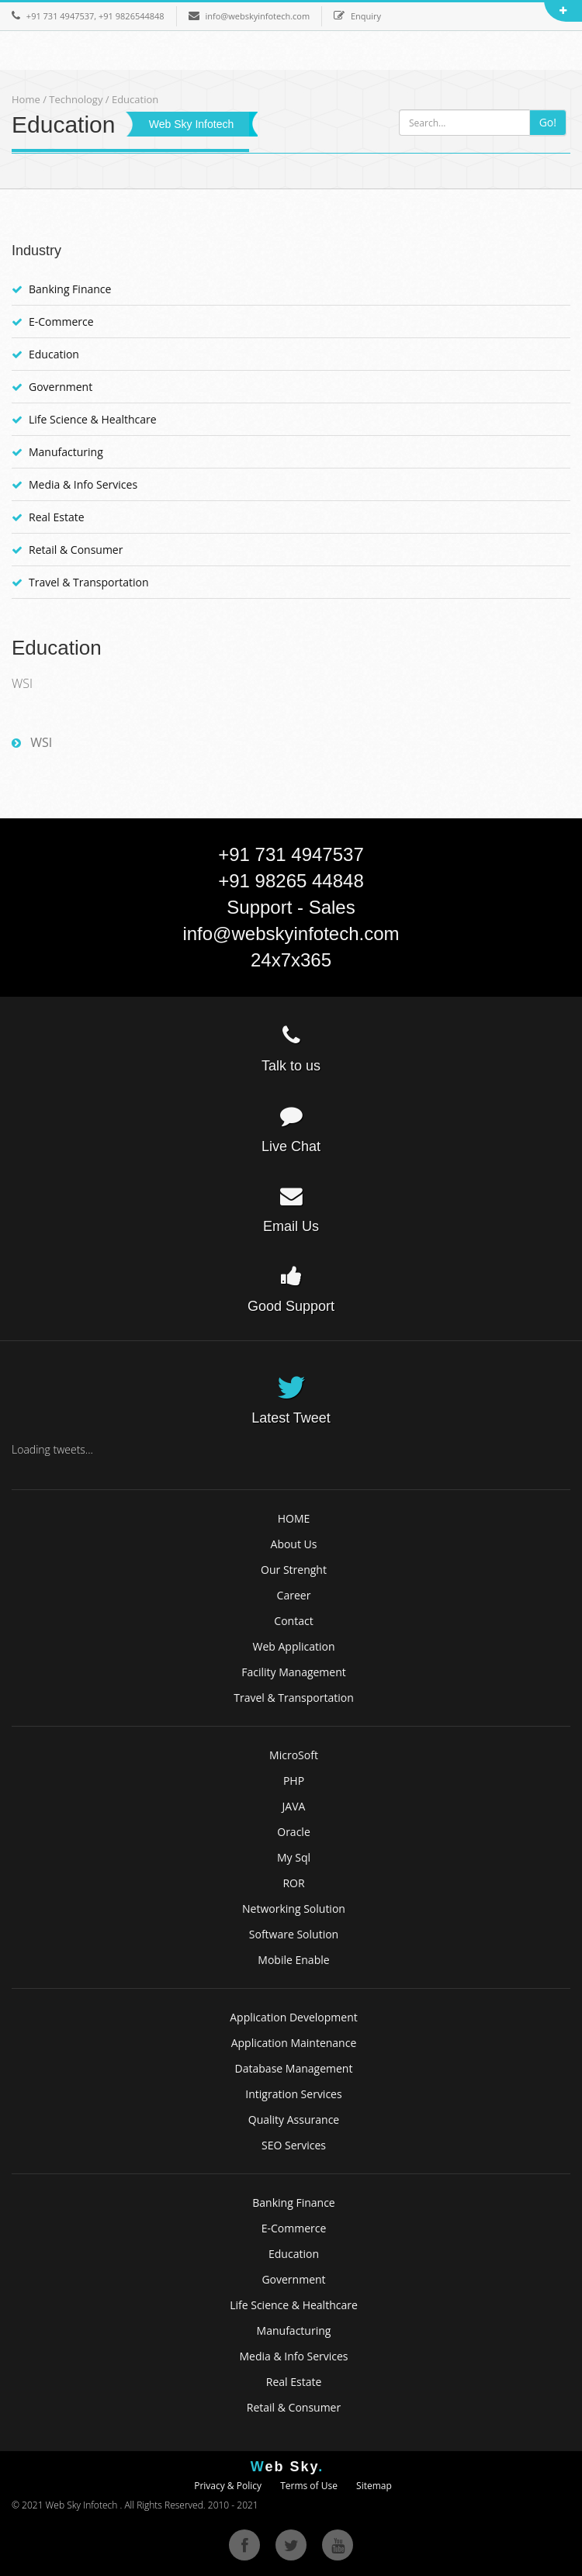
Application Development (294, 2017)
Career (294, 1595)
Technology (77, 99)
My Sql (293, 1857)
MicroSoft (293, 1755)
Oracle (293, 1831)
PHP (293, 1780)
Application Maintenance (294, 2042)
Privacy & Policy (228, 2485)
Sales (332, 907)
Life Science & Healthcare (93, 419)
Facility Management (293, 1672)
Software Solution (293, 1934)
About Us (294, 1544)
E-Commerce (61, 321)
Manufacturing (66, 451)
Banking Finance (70, 289)
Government (60, 386)
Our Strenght (294, 1569)
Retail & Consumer (76, 549)
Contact (293, 1620)
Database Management (294, 2068)
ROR (293, 1883)
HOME (294, 1518)
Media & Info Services (83, 484)
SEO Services (294, 2145)
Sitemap (374, 2485)
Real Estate (57, 517)
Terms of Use (309, 2485)
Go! (547, 122)
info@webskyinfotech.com (290, 933)
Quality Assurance (293, 2119)
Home (26, 99)
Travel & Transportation (89, 582)
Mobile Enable (293, 1959)
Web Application (293, 1646)
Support (259, 907)
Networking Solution (293, 1908)
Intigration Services (293, 2094)
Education (54, 354)
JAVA (294, 1806)
